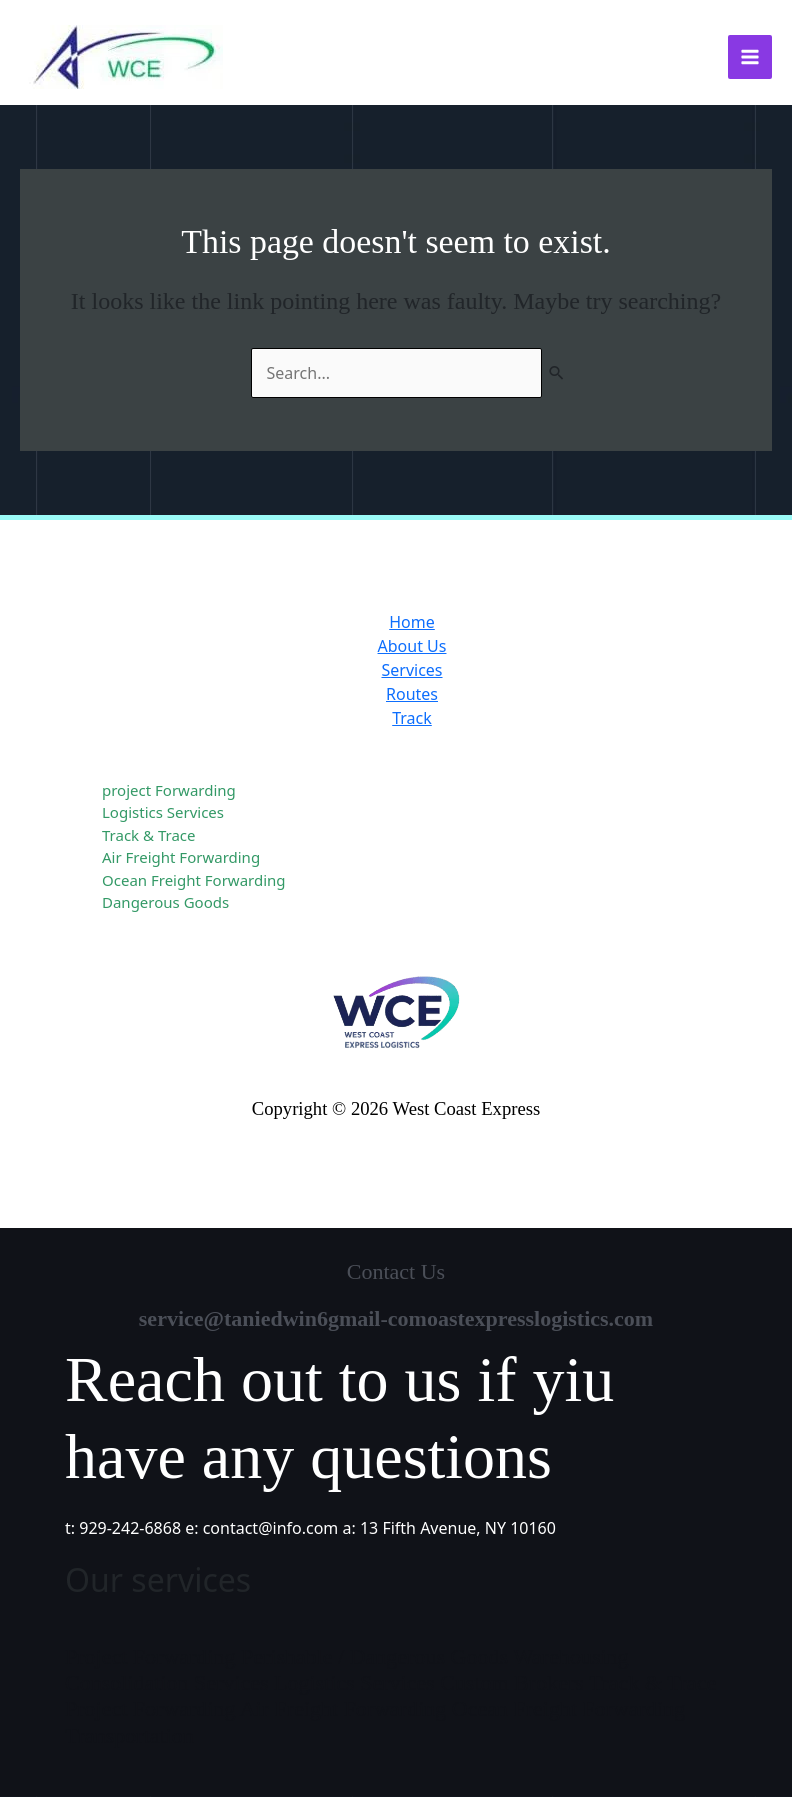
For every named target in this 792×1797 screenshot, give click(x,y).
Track (412, 718)
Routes (412, 694)
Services (411, 670)
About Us (412, 646)
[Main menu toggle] (750, 57)
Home (412, 622)
